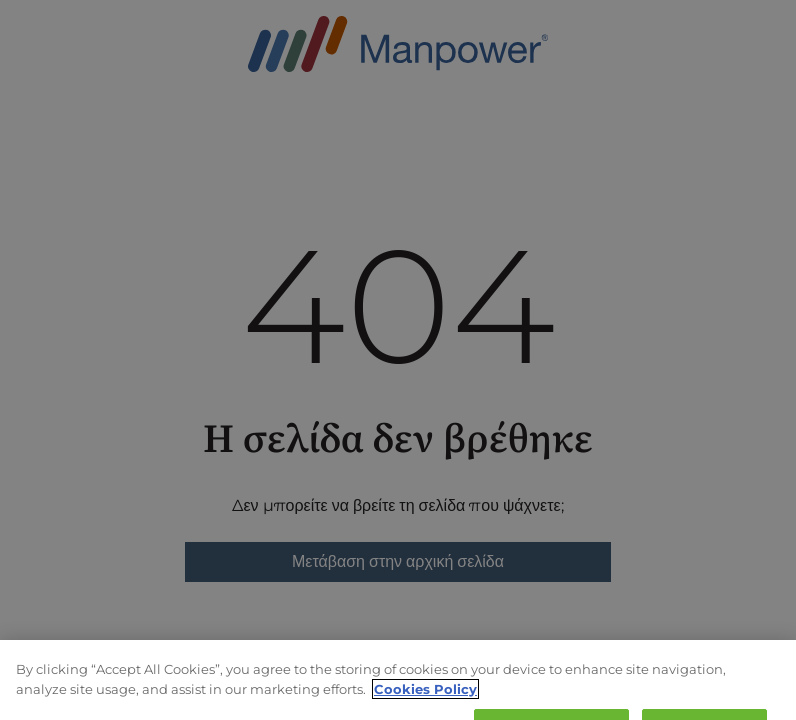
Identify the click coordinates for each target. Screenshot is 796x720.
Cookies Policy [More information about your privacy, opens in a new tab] (425, 697)
